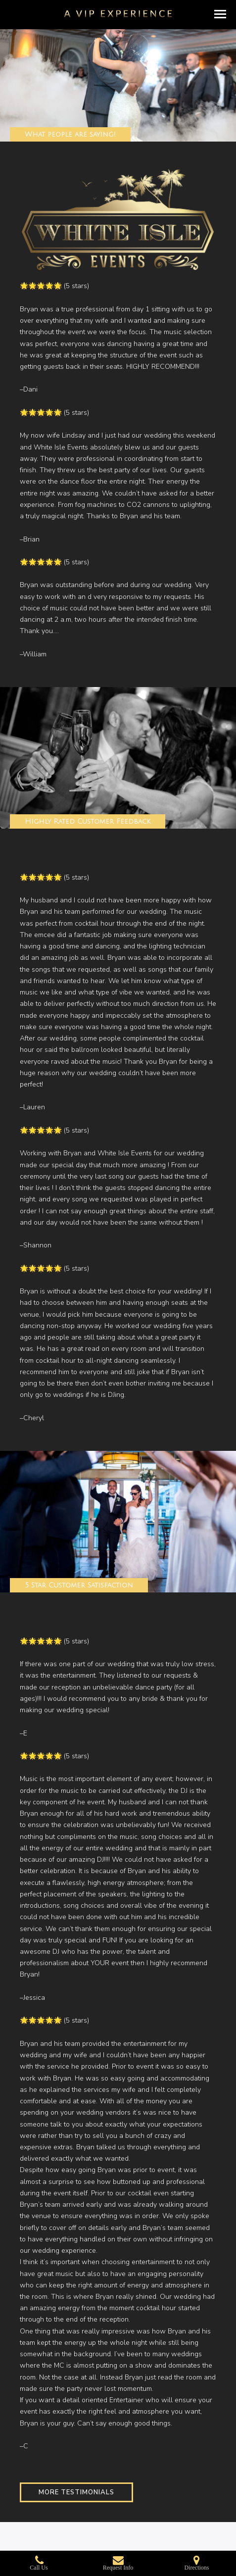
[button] (220, 14)
